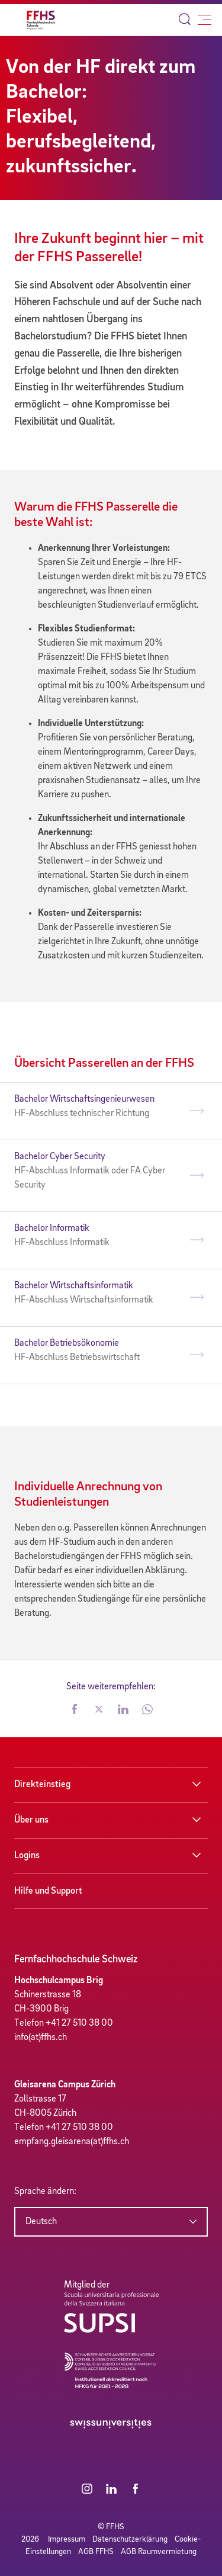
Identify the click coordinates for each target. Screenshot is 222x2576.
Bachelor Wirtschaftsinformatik (100, 1294)
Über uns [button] (31, 1820)
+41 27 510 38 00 (79, 2023)
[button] (74, 1711)
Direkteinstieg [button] (42, 1784)
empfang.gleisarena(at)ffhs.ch (71, 2142)
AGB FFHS (96, 2552)
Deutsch (41, 2222)
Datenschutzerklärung (130, 2539)
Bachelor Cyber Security (100, 1172)
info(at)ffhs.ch (40, 2037)
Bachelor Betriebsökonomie (100, 1352)
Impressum (66, 2539)
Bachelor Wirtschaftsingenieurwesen (100, 1108)
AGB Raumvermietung (159, 2552)
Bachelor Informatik (100, 1237)
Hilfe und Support (48, 1891)
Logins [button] (27, 1855)
